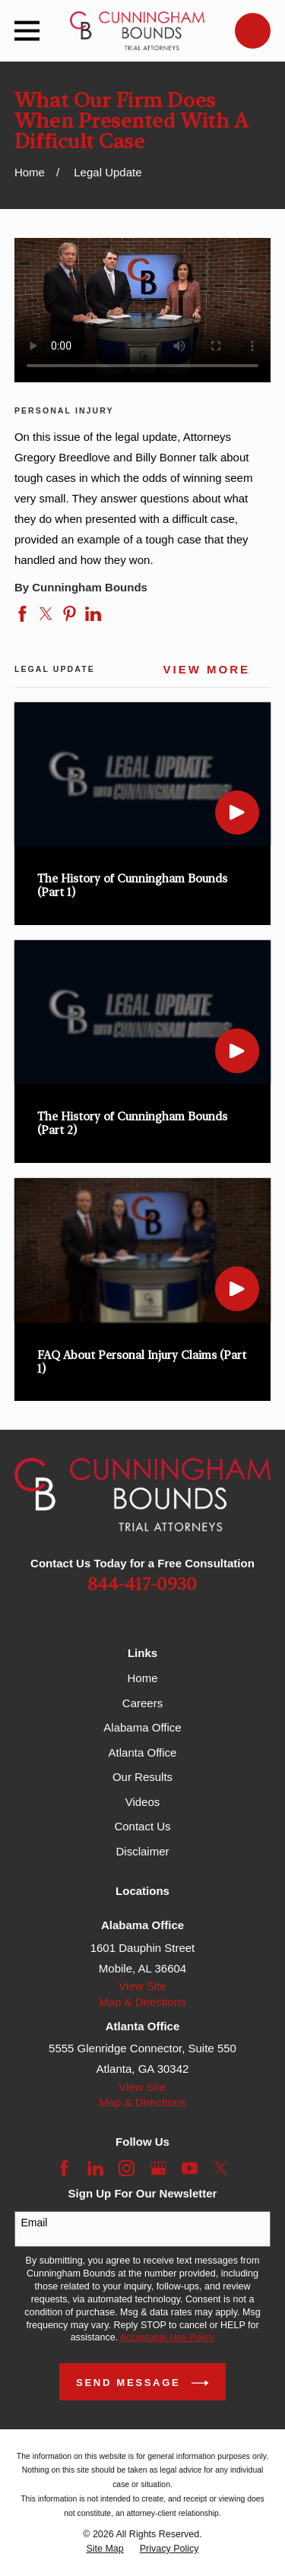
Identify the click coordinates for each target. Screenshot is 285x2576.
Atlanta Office (143, 1752)
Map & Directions (142, 2001)
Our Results (142, 1776)
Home (142, 1677)
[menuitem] (104, 2549)
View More (207, 670)
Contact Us (142, 1826)
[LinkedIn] (95, 2168)
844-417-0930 (142, 1585)
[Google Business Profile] (158, 2168)
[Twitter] (221, 2168)
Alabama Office (142, 1727)
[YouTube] (190, 2168)
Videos (142, 1801)
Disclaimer (142, 1851)
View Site (142, 1985)
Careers (142, 1703)
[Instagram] (127, 2168)
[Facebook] (64, 2168)
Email (34, 2222)
